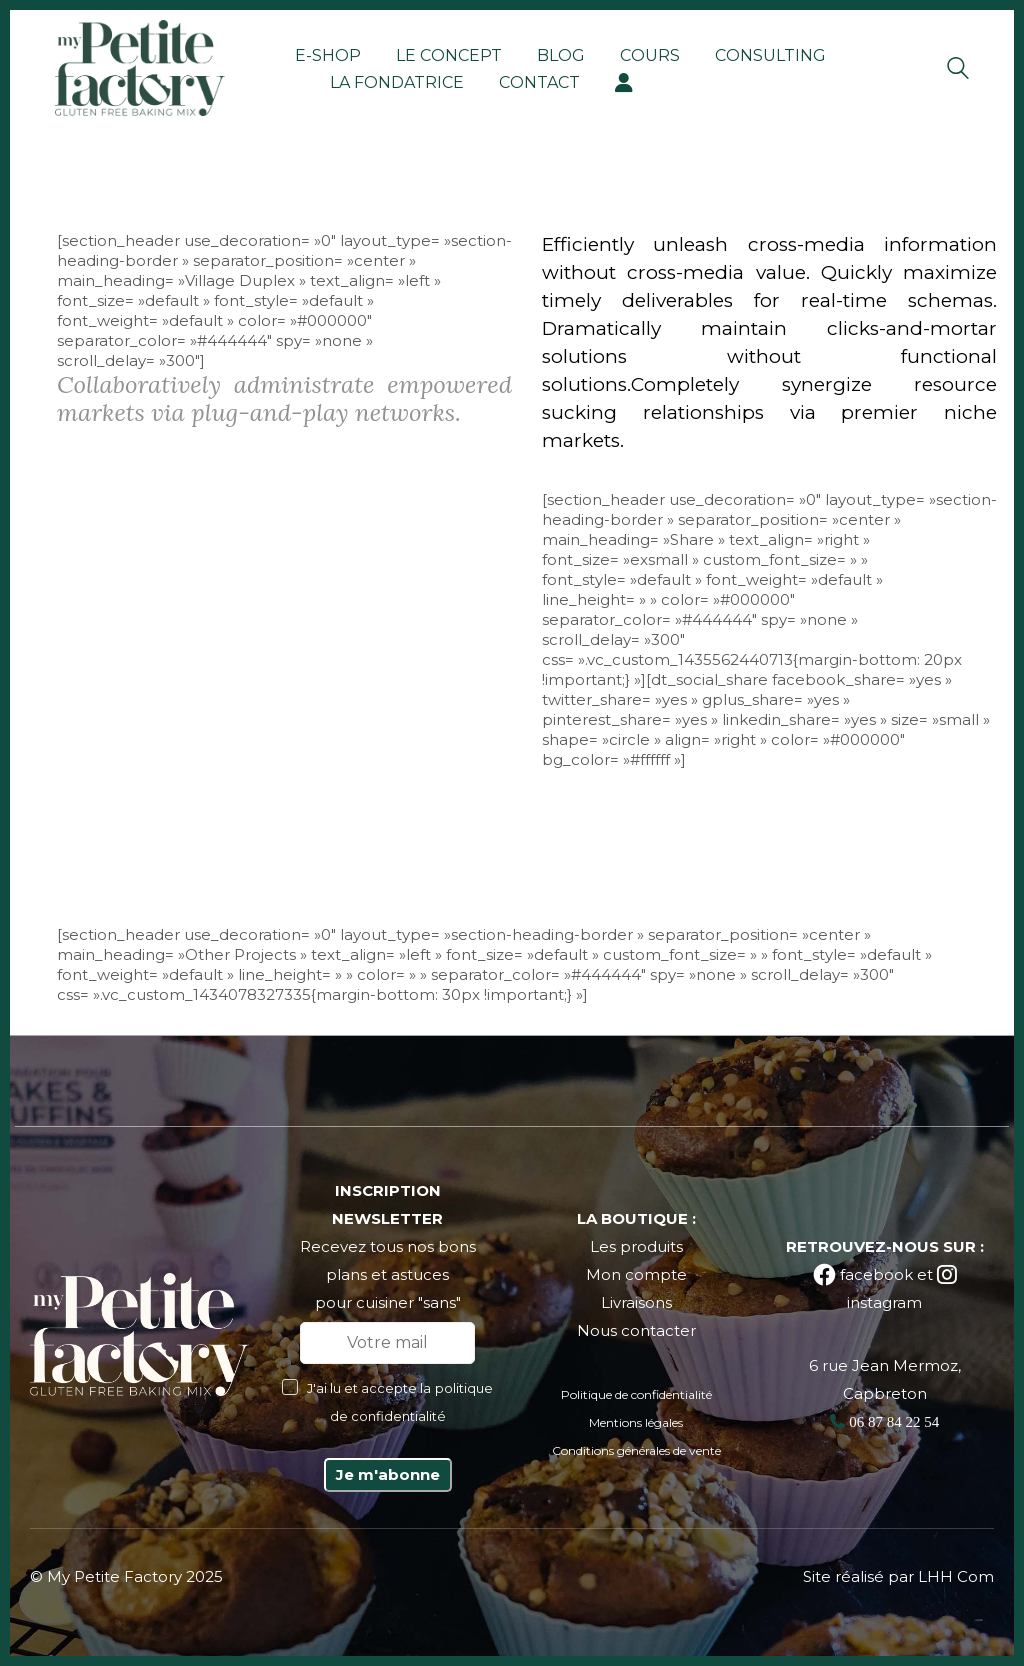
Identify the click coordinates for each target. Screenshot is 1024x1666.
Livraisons (636, 1302)
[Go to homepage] (140, 68)
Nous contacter (636, 1330)
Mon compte (636, 1274)
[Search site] (958, 70)
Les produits (636, 1246)
